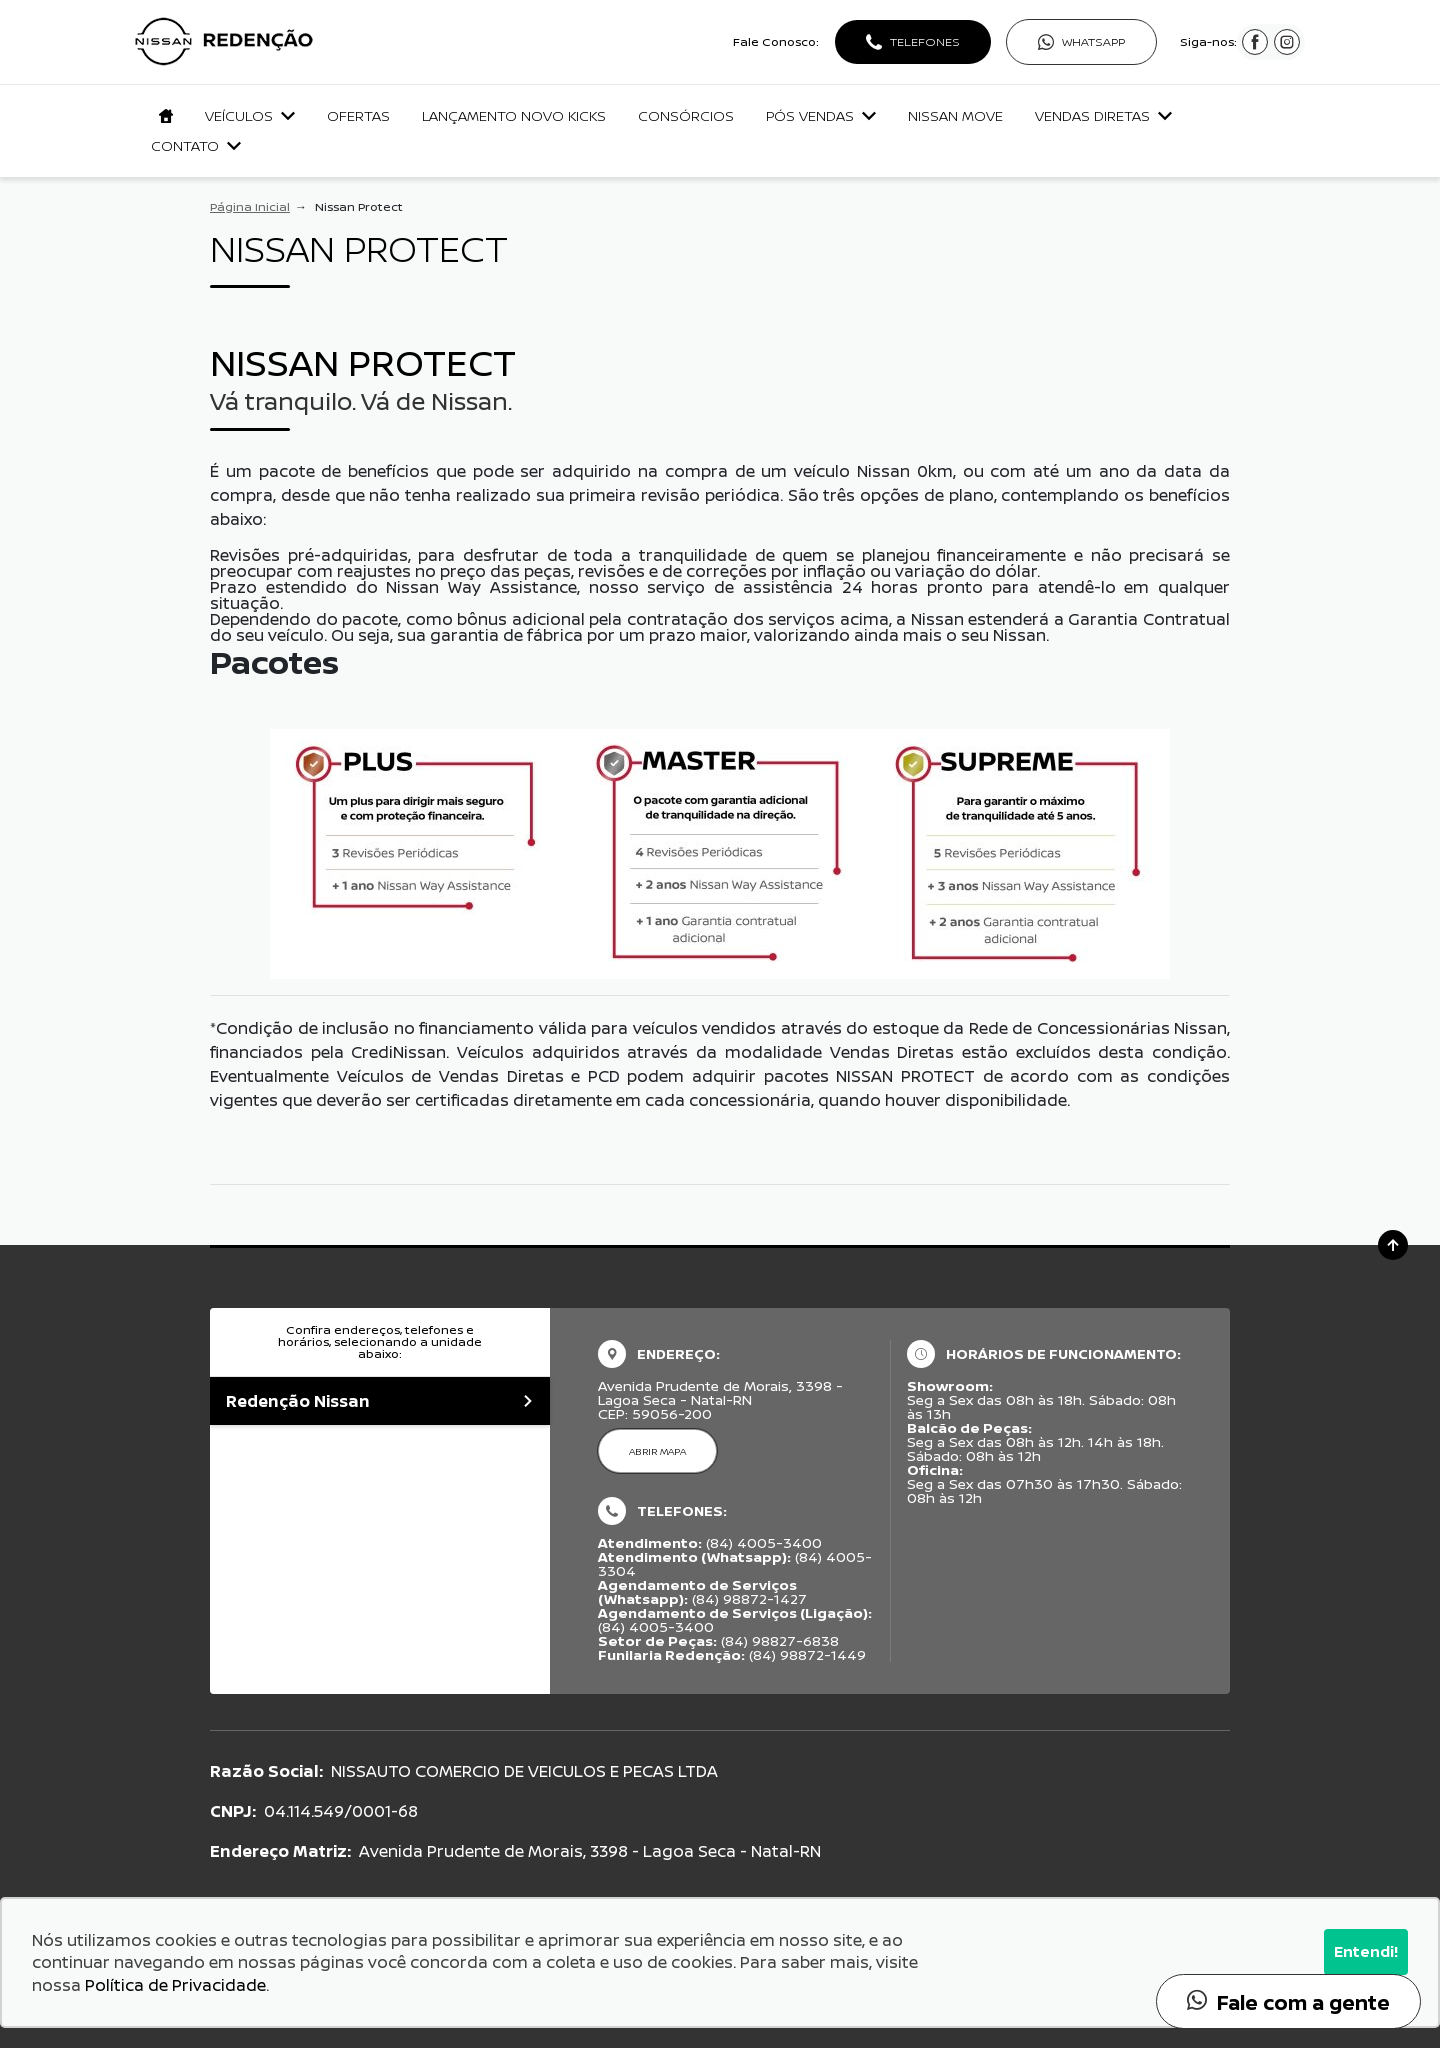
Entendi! (1366, 1951)
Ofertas (358, 115)
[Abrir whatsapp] (1081, 42)
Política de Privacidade (175, 1985)
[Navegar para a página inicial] (162, 116)
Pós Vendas (821, 115)
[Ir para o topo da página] (1393, 1245)
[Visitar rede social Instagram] (1287, 48)
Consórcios (686, 115)
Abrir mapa (657, 1451)
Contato (196, 145)
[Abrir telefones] (913, 42)
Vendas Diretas (1103, 115)
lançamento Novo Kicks (514, 115)
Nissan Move (955, 115)
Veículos (250, 115)
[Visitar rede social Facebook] (1255, 48)
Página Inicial (250, 206)
